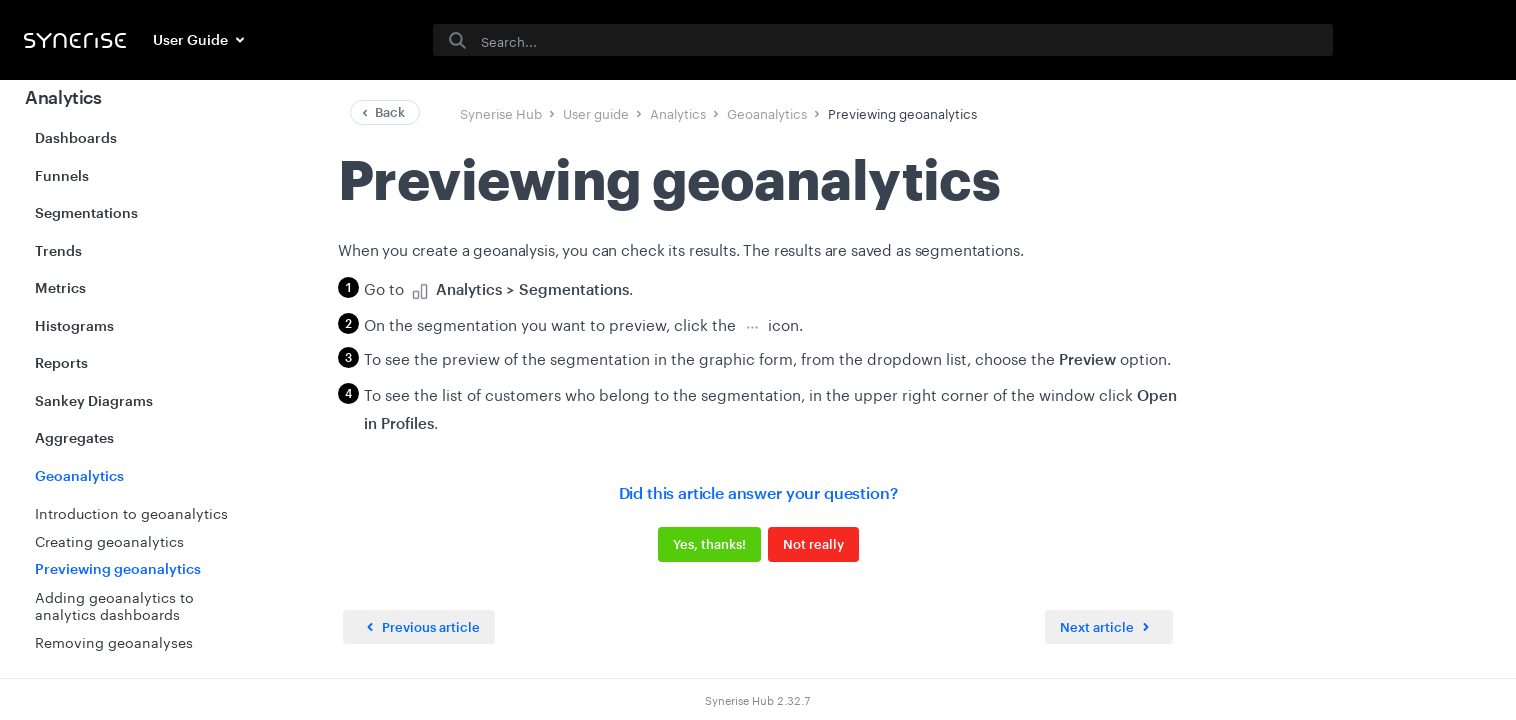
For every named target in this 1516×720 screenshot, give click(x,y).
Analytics (63, 97)
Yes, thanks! (709, 544)
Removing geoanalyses (114, 641)
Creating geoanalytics (109, 540)
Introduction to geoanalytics (131, 512)
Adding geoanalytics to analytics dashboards (114, 605)
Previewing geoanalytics (118, 568)
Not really (813, 544)
